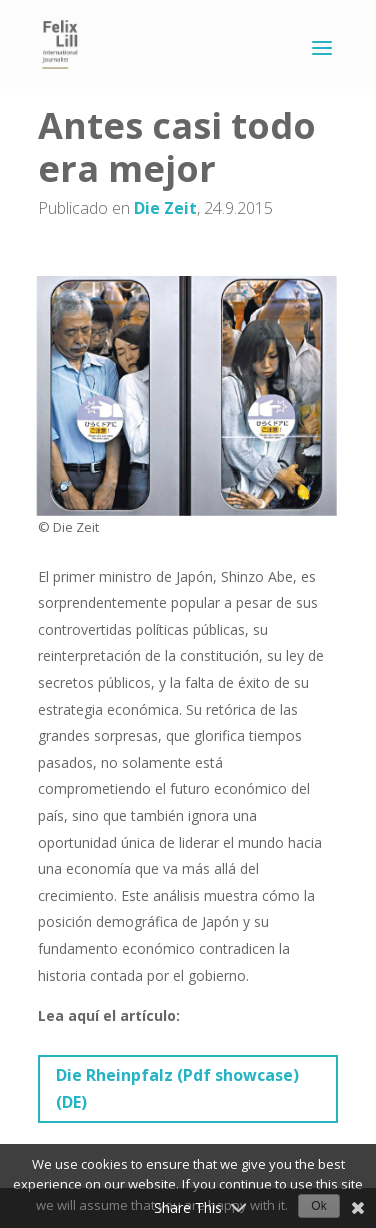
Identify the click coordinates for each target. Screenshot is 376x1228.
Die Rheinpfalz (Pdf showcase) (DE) (177, 1088)
